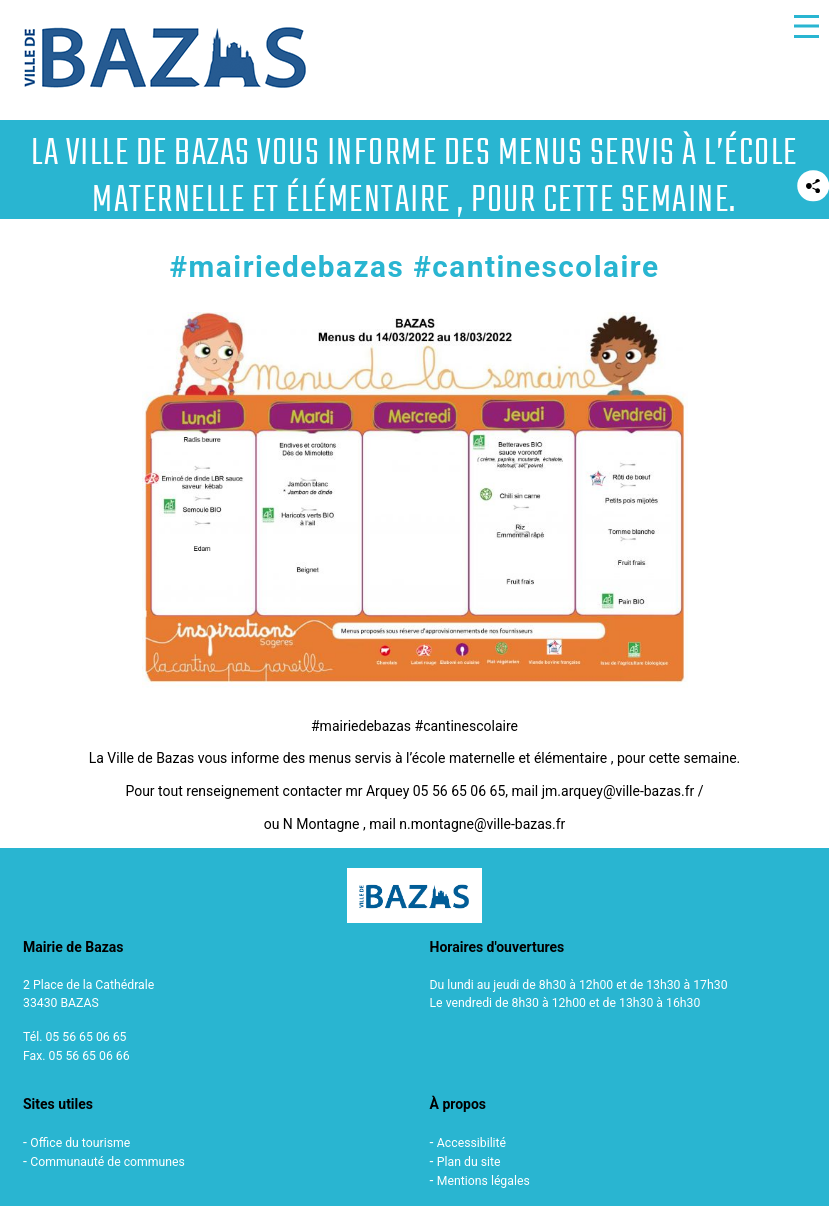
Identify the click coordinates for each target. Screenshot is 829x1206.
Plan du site (469, 1162)
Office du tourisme (80, 1143)
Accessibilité (471, 1143)
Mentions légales (483, 1181)
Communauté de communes (107, 1162)
